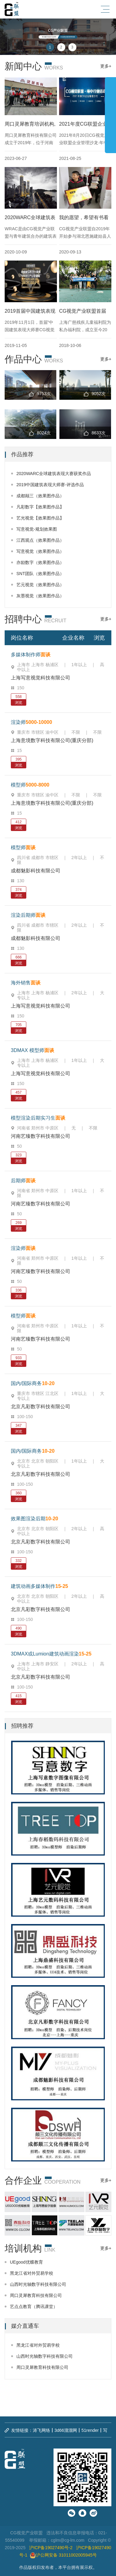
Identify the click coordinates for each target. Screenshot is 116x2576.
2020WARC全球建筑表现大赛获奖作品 (53, 473)
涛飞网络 (41, 2430)
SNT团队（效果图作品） (40, 573)
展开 (110, 112)
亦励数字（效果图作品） (40, 562)
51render (90, 2430)
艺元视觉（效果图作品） (40, 584)
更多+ (105, 66)
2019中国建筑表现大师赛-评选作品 (50, 484)
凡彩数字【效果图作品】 (40, 506)
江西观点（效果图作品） (40, 540)
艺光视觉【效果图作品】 (40, 518)
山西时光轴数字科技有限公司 (38, 2284)
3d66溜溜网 (65, 2430)
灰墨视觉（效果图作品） (40, 595)
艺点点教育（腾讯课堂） (34, 2306)
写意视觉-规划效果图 (36, 529)
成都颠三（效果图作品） (40, 495)
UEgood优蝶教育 (26, 2262)
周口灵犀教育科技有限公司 (36, 2295)
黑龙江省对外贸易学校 (31, 2273)
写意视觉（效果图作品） (40, 551)
